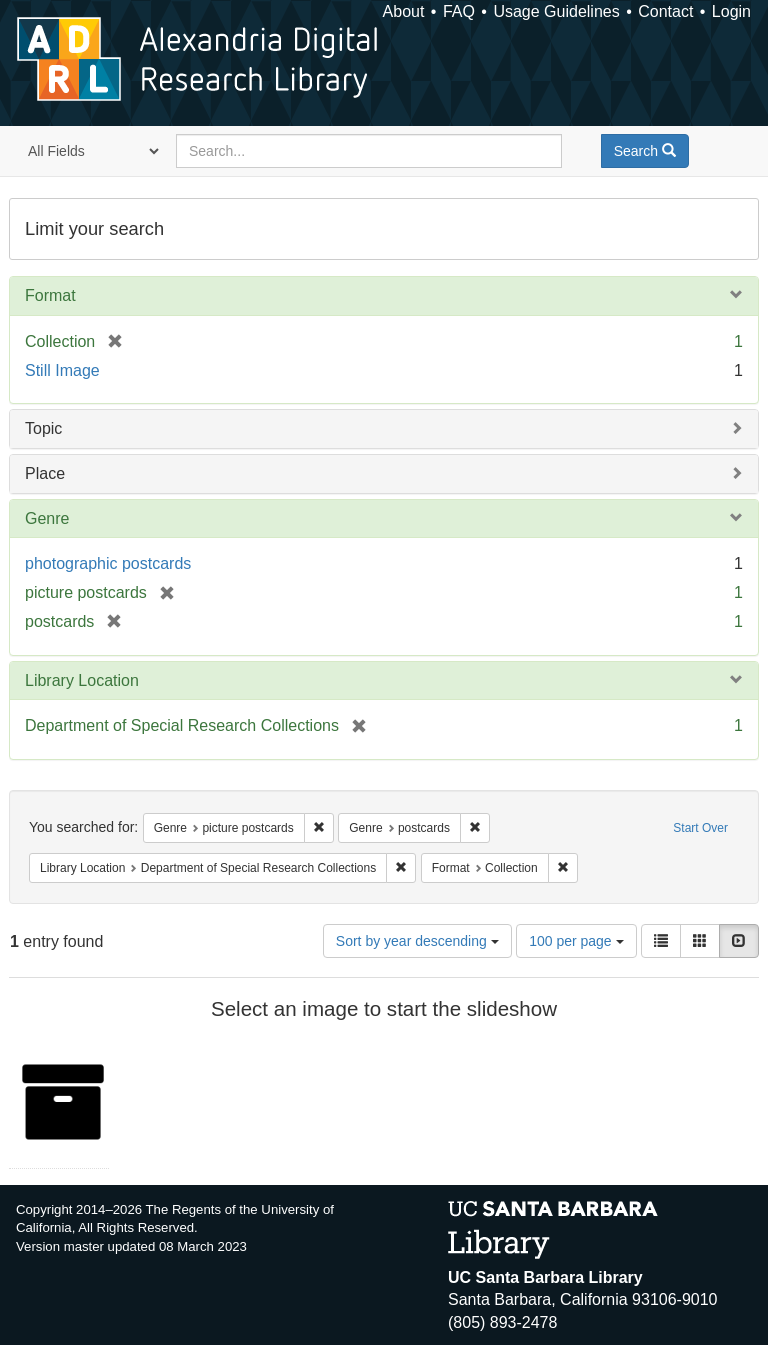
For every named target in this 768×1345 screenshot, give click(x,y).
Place (45, 473)
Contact (665, 11)
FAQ (459, 11)
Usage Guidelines (556, 11)
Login (731, 11)
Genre (47, 518)
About (404, 11)
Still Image (62, 370)
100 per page (576, 941)
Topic (43, 428)
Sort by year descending (417, 941)
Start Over (700, 828)
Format (50, 295)
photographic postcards (108, 563)
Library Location (82, 680)
